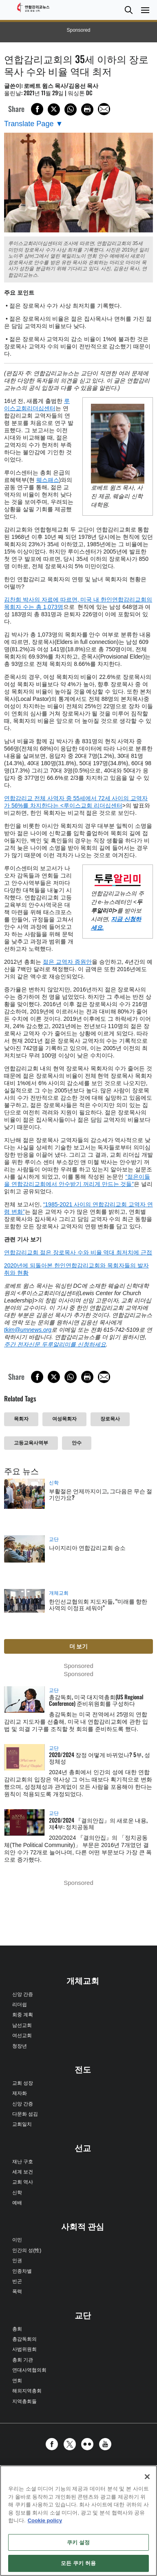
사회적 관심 (82, 2226)
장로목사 (110, 1419)
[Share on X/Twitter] (54, 109)
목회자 (21, 1419)
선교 (83, 2148)
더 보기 (78, 1646)
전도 (83, 2069)
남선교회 (22, 2025)
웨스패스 (47, 480)
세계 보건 (22, 2172)
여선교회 (22, 2035)
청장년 (19, 2046)
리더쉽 (19, 2004)
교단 (54, 1539)
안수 (77, 1443)
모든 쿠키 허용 (78, 2563)
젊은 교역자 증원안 (67, 962)
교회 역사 (22, 2182)
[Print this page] (87, 109)
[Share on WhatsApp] (70, 109)
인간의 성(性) (26, 2250)
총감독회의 (24, 2339)
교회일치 (22, 2124)
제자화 (19, 2093)
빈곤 (17, 2281)
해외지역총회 (27, 2391)
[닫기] (147, 2477)
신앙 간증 (22, 1994)
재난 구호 (22, 2162)
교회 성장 (22, 2083)
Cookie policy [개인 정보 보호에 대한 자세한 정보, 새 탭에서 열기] (45, 2520)
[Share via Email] (104, 109)
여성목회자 (64, 1419)
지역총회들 (24, 2401)
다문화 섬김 (25, 2114)
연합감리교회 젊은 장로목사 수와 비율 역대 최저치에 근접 (78, 1252)
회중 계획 (22, 2015)
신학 (54, 1483)
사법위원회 (24, 2349)
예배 (17, 2203)
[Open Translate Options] (33, 124)
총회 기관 (22, 2360)
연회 (17, 2380)
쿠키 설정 (78, 2542)
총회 (17, 2329)
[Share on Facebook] (37, 109)
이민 (17, 2240)
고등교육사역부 (31, 1443)
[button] (128, 10)
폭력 (17, 2291)
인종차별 (22, 2271)
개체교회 (59, 1593)
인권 (17, 2260)
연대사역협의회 (29, 2370)
